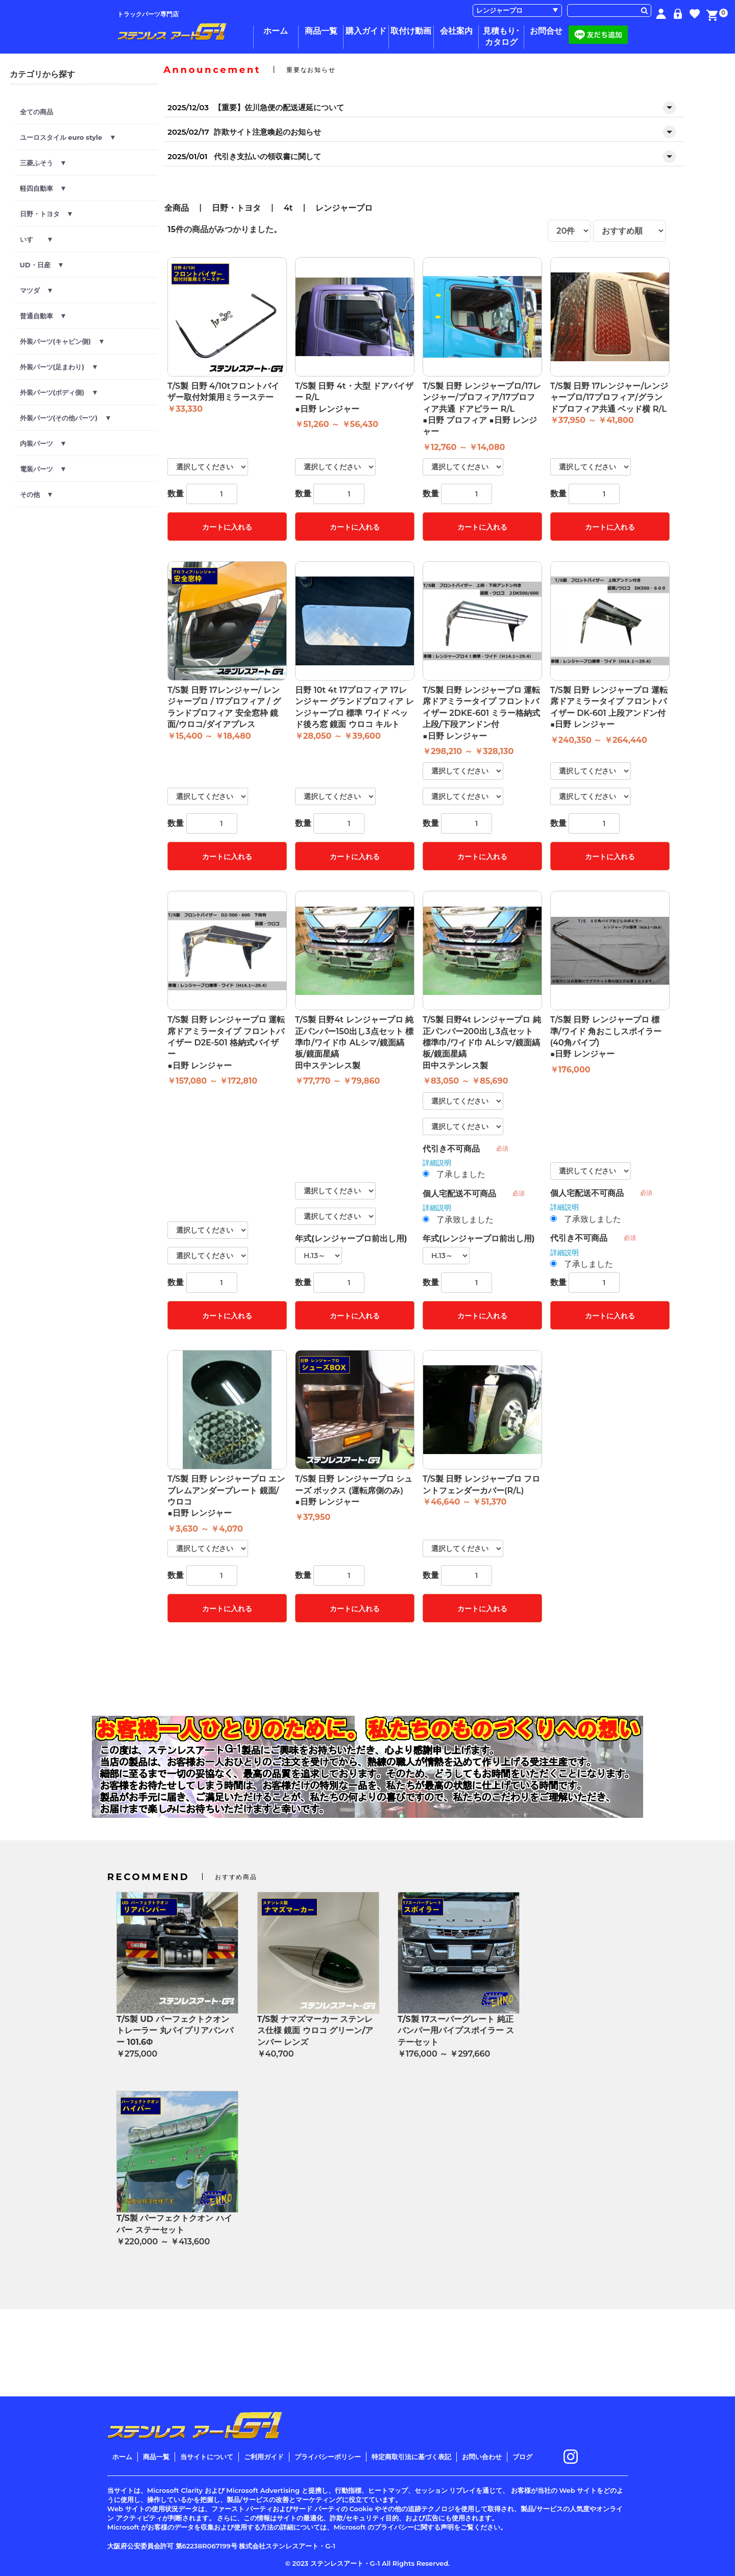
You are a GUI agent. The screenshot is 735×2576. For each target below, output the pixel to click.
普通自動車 (43, 316)
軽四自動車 (43, 188)
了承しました (460, 1174)
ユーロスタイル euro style (67, 137)
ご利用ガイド (264, 2457)
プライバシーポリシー (328, 2457)
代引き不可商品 (451, 1149)
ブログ (522, 2457)
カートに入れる (227, 527)
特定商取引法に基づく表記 (411, 2457)
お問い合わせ (482, 2457)
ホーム (275, 31)
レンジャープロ (344, 208)
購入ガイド (366, 31)
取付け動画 (410, 31)
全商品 (176, 208)
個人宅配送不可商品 (459, 1193)
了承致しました (465, 1219)
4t (288, 208)
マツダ (36, 290)
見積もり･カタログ (501, 36)
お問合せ (546, 31)
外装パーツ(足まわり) (58, 367)
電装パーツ (43, 469)
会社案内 (456, 31)
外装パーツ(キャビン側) (62, 341)
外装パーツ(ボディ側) (58, 392)
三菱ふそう (43, 163)
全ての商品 (36, 112)
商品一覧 (321, 31)
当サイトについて (206, 2457)
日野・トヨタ (46, 214)
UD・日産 (41, 265)
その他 (36, 494)
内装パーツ (43, 443)
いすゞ (36, 239)
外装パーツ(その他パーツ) (65, 418)
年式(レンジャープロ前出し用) (351, 1238)
